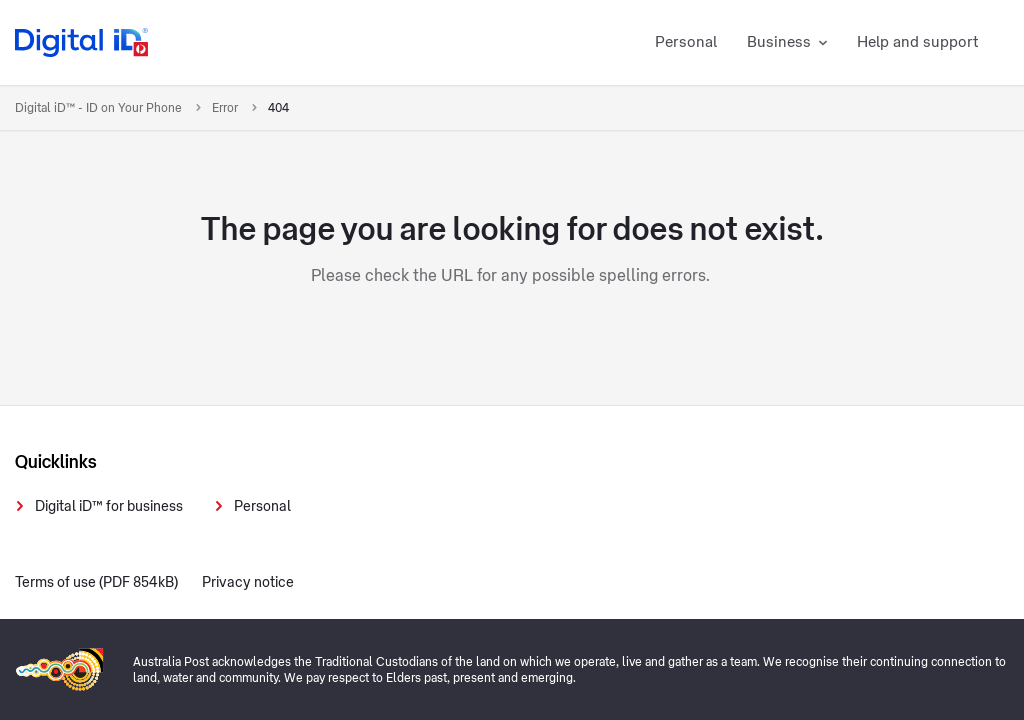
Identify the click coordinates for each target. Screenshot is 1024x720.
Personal (262, 507)
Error (226, 108)
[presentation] (810, 450)
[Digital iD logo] (83, 42)
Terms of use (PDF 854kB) (96, 583)
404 (278, 108)
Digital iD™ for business (109, 507)
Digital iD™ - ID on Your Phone (100, 108)
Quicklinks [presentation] (56, 462)
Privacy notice (248, 583)
